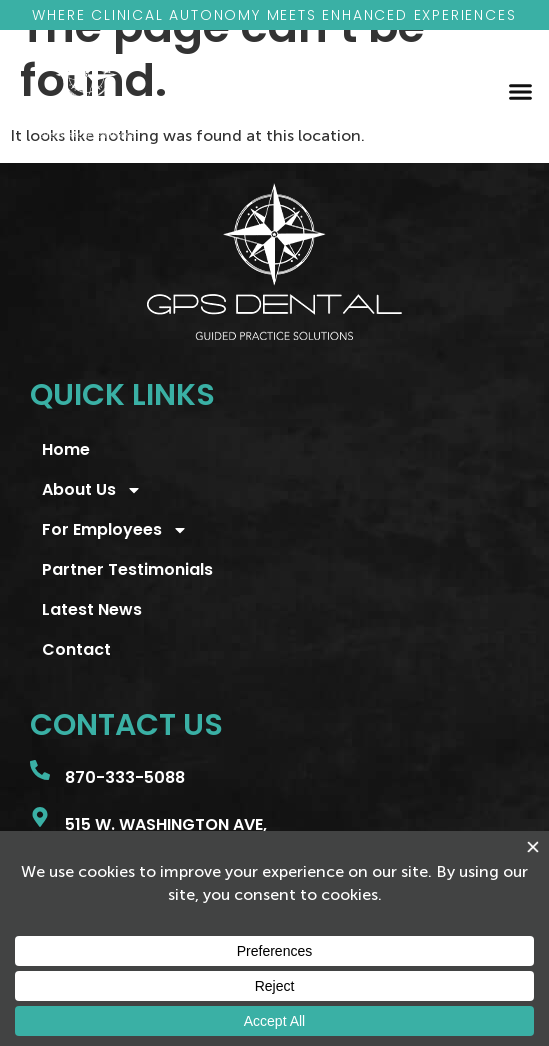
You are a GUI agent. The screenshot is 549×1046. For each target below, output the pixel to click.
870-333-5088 (125, 777)
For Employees (115, 530)
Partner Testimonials (127, 569)
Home (66, 449)
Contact (76, 649)
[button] (520, 91)
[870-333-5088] (40, 770)
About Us (92, 490)
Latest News (92, 609)
